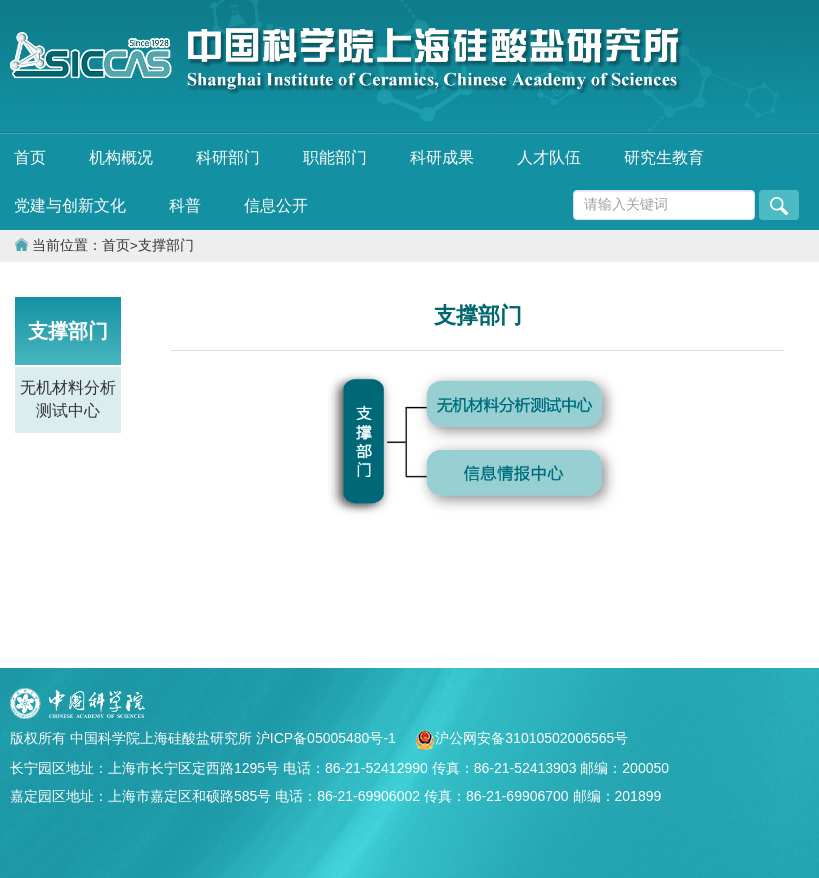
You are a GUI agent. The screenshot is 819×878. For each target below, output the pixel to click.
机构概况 (121, 157)
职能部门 (335, 157)
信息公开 (276, 205)
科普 (185, 205)
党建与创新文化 (70, 205)
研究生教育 (664, 157)
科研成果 (442, 157)
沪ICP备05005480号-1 (328, 738)
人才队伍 (549, 157)
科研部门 (228, 157)
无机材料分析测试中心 (68, 399)
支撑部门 (166, 245)
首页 (30, 157)
